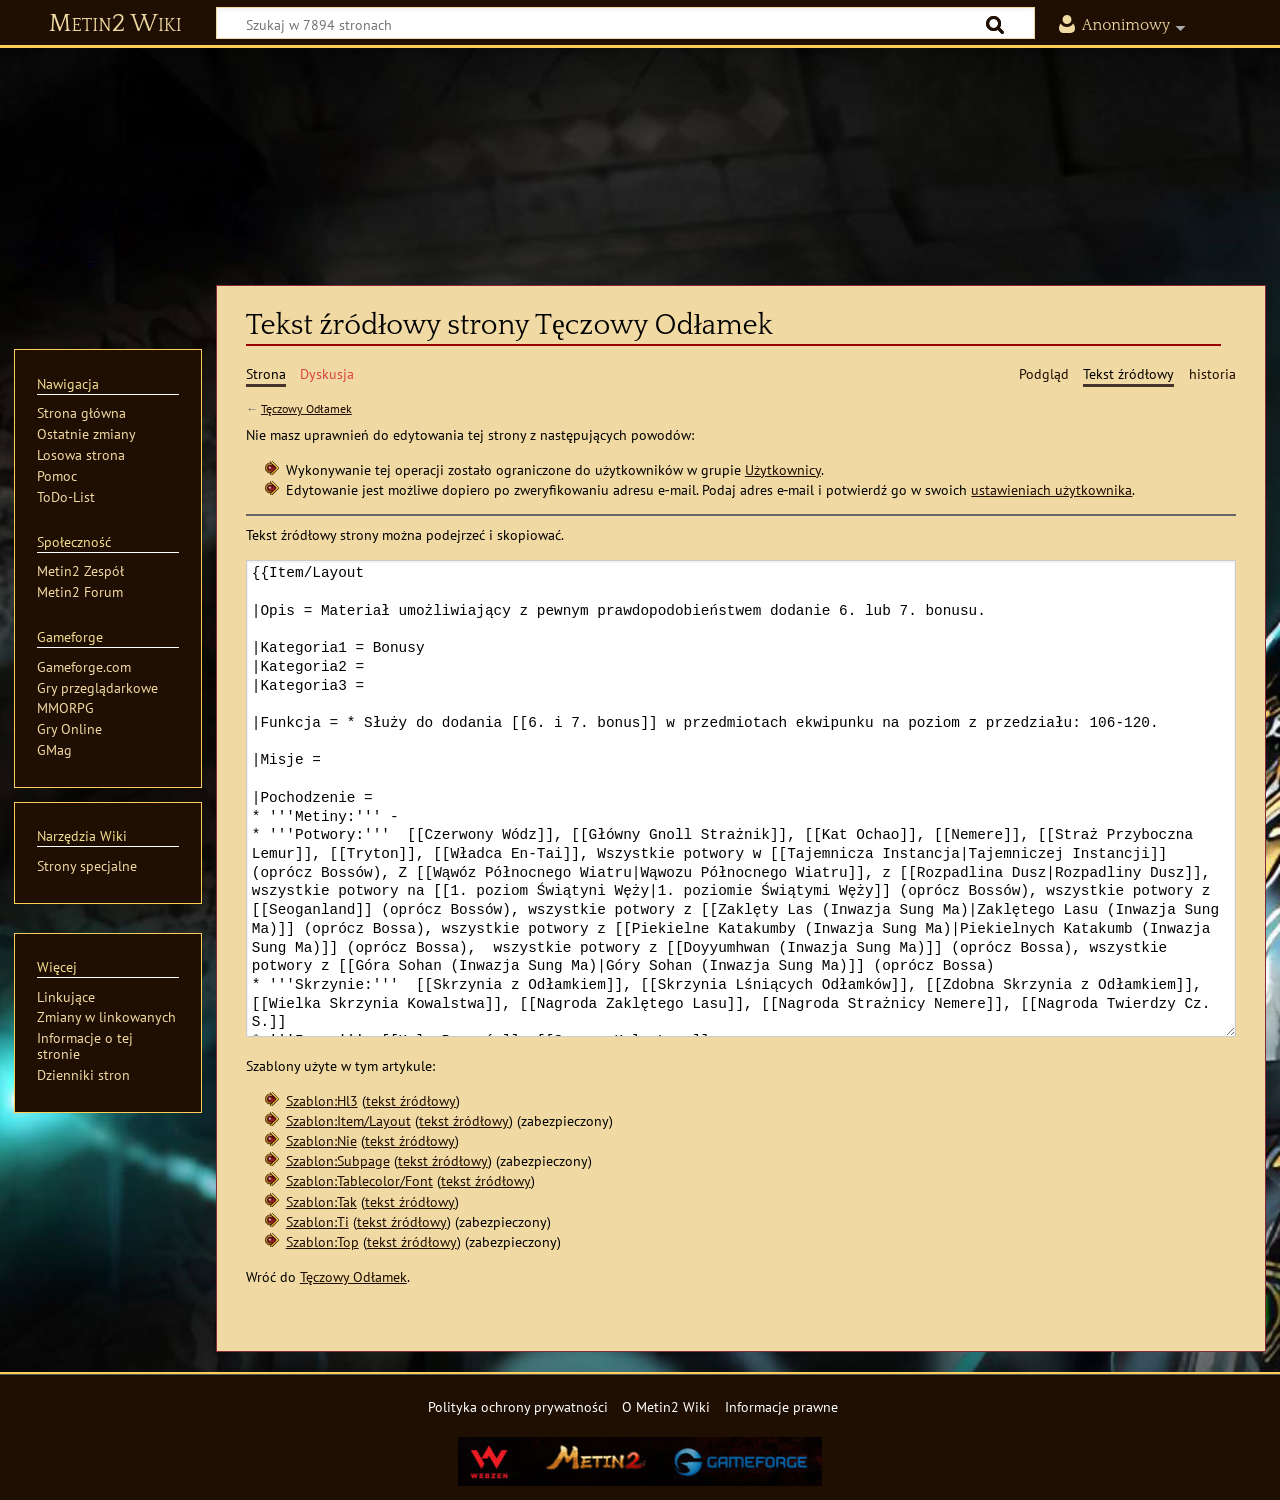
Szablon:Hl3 (322, 1100)
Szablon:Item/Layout (348, 1120)
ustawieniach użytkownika (1051, 489)
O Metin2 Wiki (666, 1406)
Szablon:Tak (321, 1201)
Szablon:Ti (317, 1221)
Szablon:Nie (321, 1140)
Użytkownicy (783, 469)
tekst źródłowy (411, 1100)
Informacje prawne (781, 1406)
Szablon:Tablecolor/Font (359, 1180)
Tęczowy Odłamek (306, 408)
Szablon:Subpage (338, 1160)
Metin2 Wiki (115, 24)
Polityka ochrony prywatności (518, 1406)
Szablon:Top (322, 1241)
